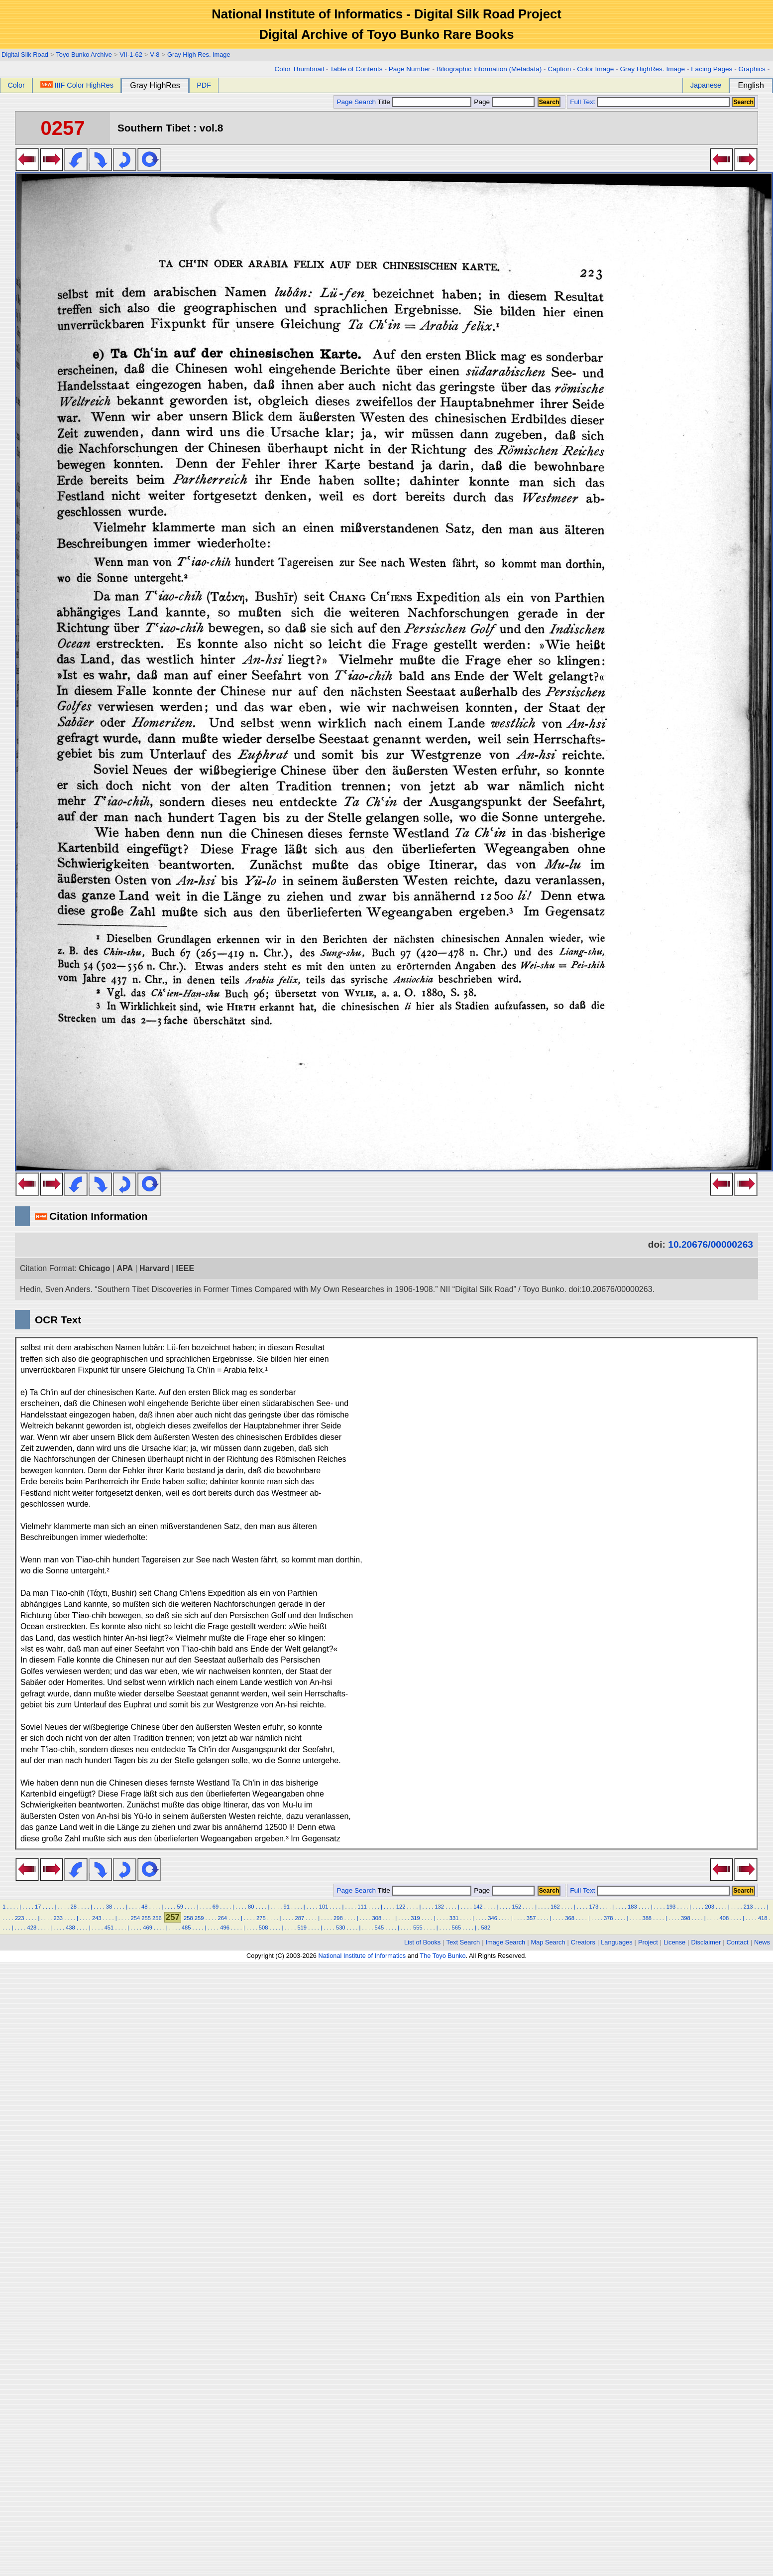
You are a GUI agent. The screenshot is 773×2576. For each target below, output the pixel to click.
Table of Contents (356, 69)
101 (324, 1907)
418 (763, 1918)
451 (109, 1928)
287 (300, 1918)
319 (415, 1918)
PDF (204, 85)
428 (32, 1928)
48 (144, 1907)
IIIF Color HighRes (76, 85)
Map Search (548, 1942)
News (762, 1942)
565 (456, 1928)
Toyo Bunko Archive (83, 54)
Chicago (94, 1268)
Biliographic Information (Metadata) (489, 69)
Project (648, 1942)
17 (38, 1907)
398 (685, 1918)
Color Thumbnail (299, 69)
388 (647, 1918)
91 (286, 1907)
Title (424, 102)
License (674, 1942)
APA (124, 1268)
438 (70, 1928)
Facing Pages (711, 69)
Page (503, 102)
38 (109, 1907)
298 (338, 1918)
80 (251, 1907)
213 (748, 1907)
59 (180, 1907)
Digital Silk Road (24, 54)
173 (594, 1907)
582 (485, 1928)
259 (199, 1918)
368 (569, 1918)
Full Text (582, 102)
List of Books (422, 1942)
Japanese (705, 85)
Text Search (463, 1942)
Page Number (410, 69)
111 (362, 1907)
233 (58, 1918)
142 (478, 1907)
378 (608, 1918)
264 (222, 1918)
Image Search (506, 1942)
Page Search (356, 102)
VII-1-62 (130, 54)
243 (97, 1918)
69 (216, 1907)
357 (531, 1918)
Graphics (751, 69)
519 (302, 1928)
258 (188, 1918)
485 (186, 1928)
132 (439, 1907)
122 (401, 1907)
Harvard (154, 1268)
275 (261, 1918)
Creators (583, 1942)
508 (263, 1928)
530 (340, 1928)
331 (454, 1918)
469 (147, 1928)
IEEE (185, 1268)
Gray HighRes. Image (652, 69)
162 (555, 1907)
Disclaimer (706, 1942)
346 (492, 1918)
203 (709, 1907)
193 (671, 1907)
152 (516, 1907)
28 (73, 1907)
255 (146, 1918)
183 (632, 1907)
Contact (738, 1942)
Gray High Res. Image (198, 54)
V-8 (154, 54)
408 (724, 1918)
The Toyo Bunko (442, 1955)
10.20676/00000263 (710, 1244)
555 (418, 1928)
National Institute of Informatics (362, 1955)
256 (157, 1918)
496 (224, 1928)
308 (377, 1918)
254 (135, 1918)
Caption (559, 69)
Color (15, 85)
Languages (616, 1942)
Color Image (595, 69)
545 (379, 1928)
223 (19, 1918)
